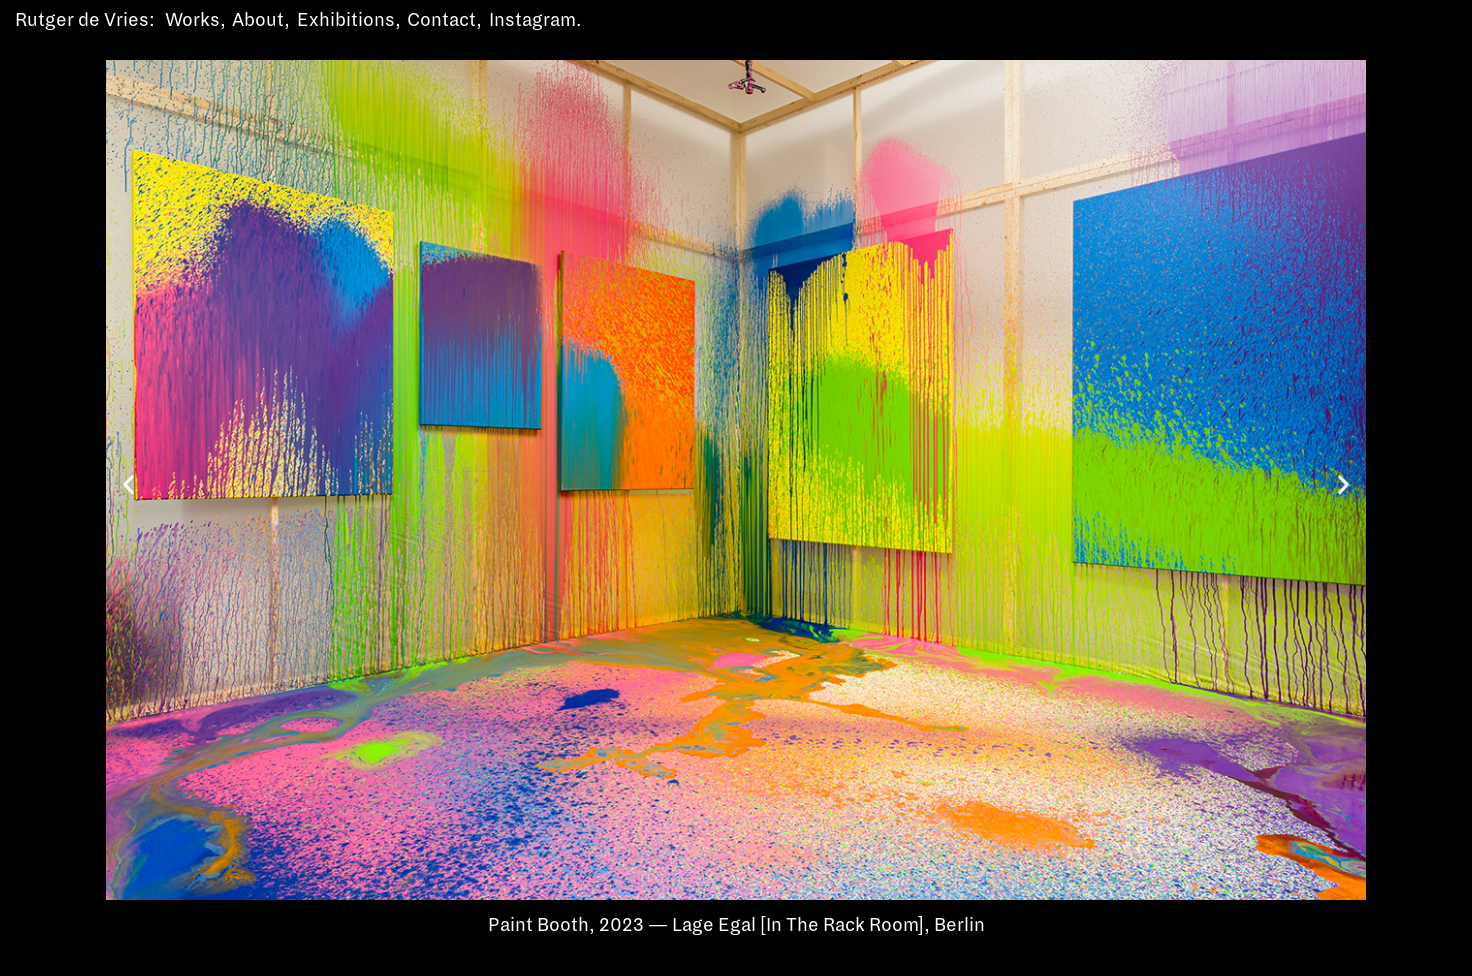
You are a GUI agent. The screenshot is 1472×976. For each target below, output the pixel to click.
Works (192, 20)
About (258, 20)
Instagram (532, 20)
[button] (128, 483)
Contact (441, 20)
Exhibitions (346, 20)
